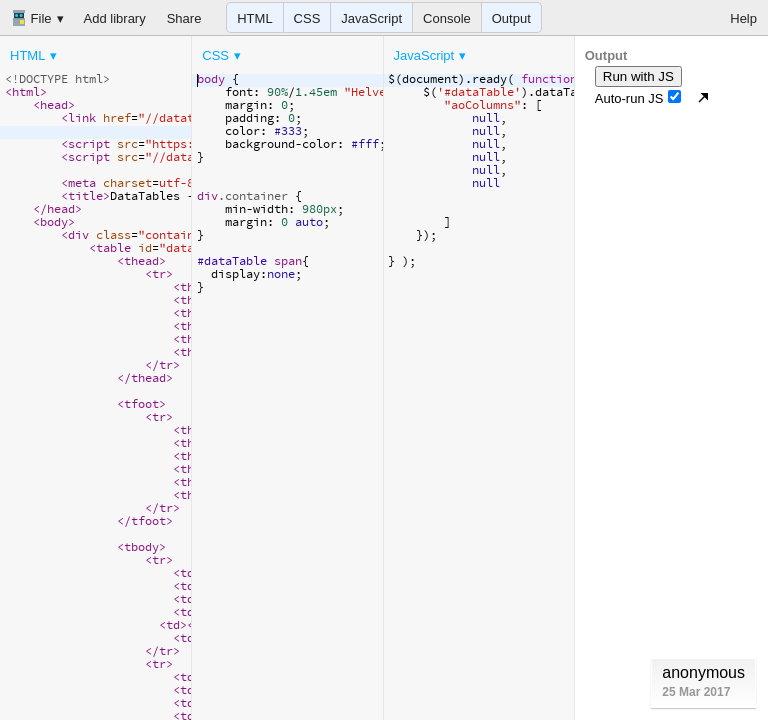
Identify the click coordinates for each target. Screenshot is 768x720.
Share (184, 18)
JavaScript (371, 18)
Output (511, 18)
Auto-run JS (638, 98)
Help (743, 18)
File (31, 18)
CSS (307, 18)
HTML (254, 18)
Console (447, 18)
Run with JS (638, 76)
